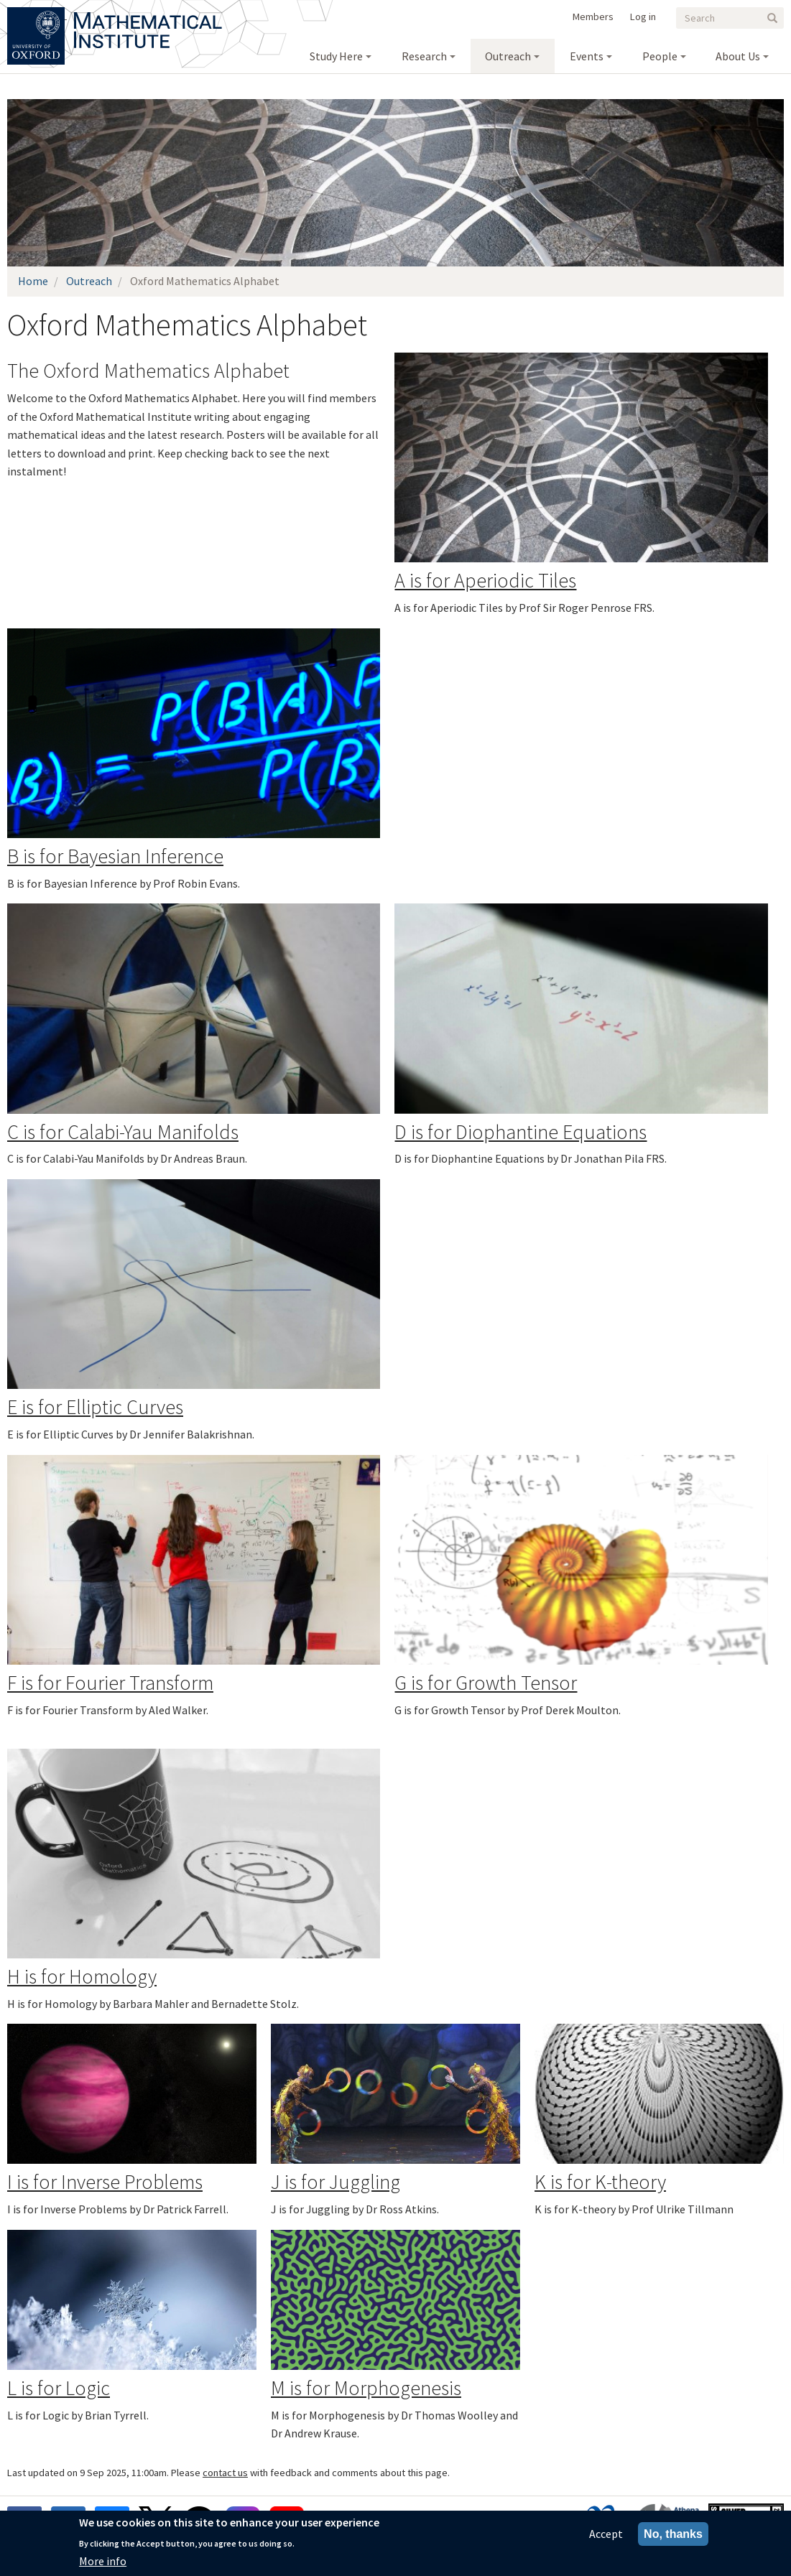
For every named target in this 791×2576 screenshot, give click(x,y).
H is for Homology (82, 1976)
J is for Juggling (335, 2182)
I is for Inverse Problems (105, 2182)
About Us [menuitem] (738, 56)
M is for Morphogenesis (366, 2388)
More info (102, 2561)
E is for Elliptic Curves (95, 1407)
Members (593, 16)
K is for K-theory (600, 2182)
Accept (606, 2533)
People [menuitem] (659, 56)
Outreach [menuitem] (508, 56)
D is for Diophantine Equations (520, 1132)
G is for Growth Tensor (485, 1683)
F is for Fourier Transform (110, 1683)
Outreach (89, 281)
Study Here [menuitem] (336, 56)
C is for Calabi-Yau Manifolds (123, 1132)
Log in (643, 16)
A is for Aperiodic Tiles (485, 580)
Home (33, 281)
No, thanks (673, 2534)
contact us (225, 2472)
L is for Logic (58, 2388)
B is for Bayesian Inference (115, 856)
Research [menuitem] (424, 56)
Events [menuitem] (586, 56)
